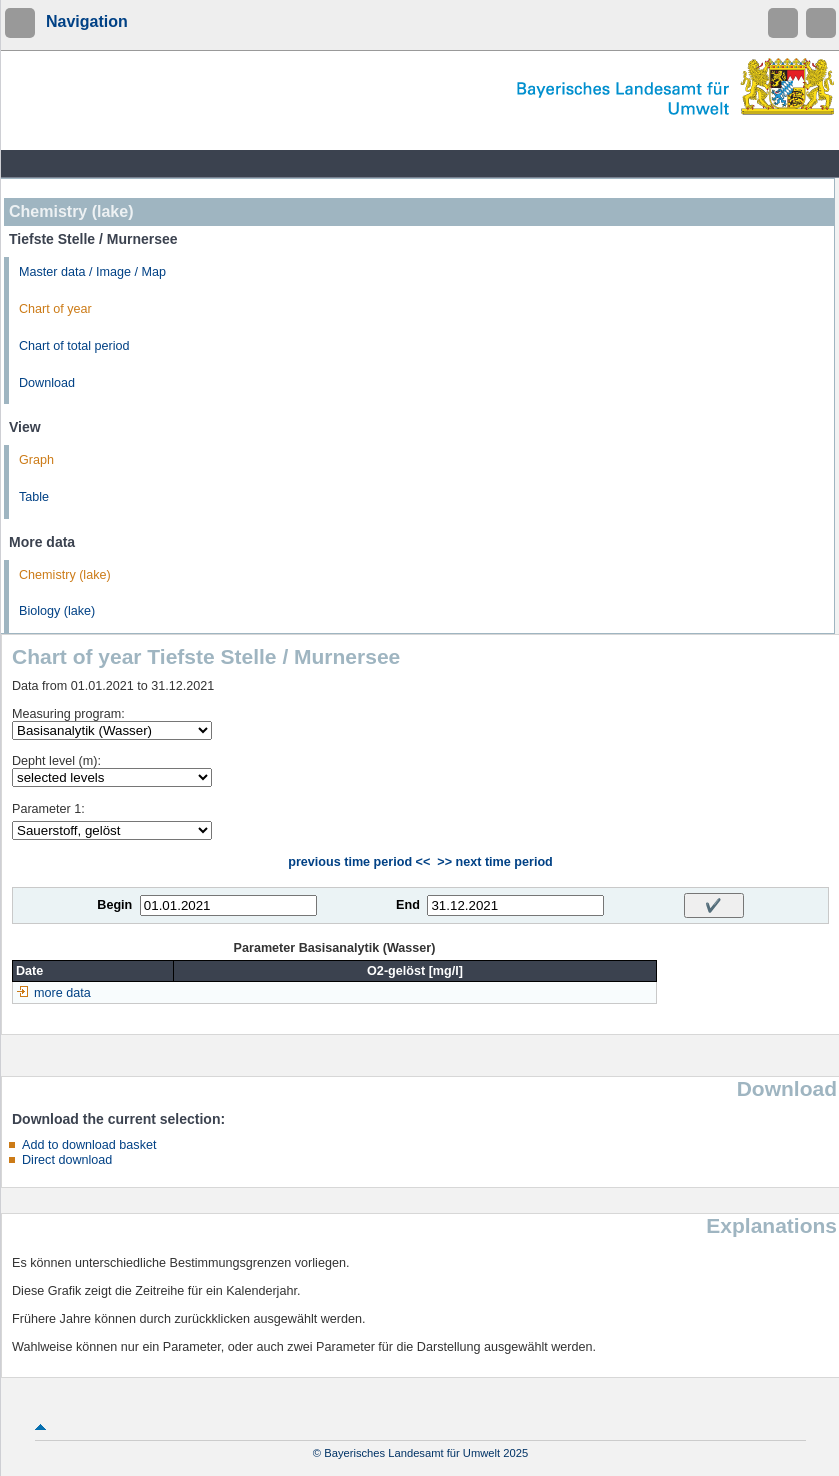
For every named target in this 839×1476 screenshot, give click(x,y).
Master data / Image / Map (92, 272)
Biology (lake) (57, 611)
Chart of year (55, 309)
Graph (36, 460)
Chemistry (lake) (65, 575)
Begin (114, 905)
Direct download (67, 1160)
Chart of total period (74, 346)
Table (34, 497)
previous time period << (359, 862)
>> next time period (494, 862)
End (408, 905)
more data (62, 993)
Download (47, 383)
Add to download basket (89, 1145)
